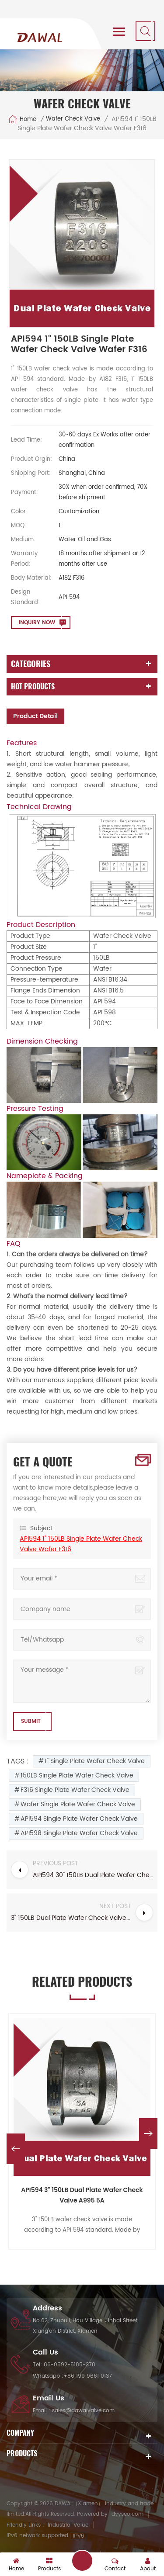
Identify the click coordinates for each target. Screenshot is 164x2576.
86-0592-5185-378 (69, 2365)
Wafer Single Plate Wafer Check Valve (78, 1804)
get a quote (82, 2561)
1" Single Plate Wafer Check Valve (95, 1761)
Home (22, 119)
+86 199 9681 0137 (87, 2376)
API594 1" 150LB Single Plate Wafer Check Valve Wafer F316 (81, 1544)
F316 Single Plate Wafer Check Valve (75, 1790)
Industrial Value (68, 2525)
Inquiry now (37, 623)
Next (148, 2133)
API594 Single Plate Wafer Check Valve (79, 1819)
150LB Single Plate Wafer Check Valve (77, 1775)
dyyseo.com (127, 2514)
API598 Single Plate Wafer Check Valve (79, 1833)
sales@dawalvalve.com (83, 2411)
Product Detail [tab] (35, 716)
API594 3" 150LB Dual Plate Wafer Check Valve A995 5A (82, 2195)
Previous (16, 2148)
